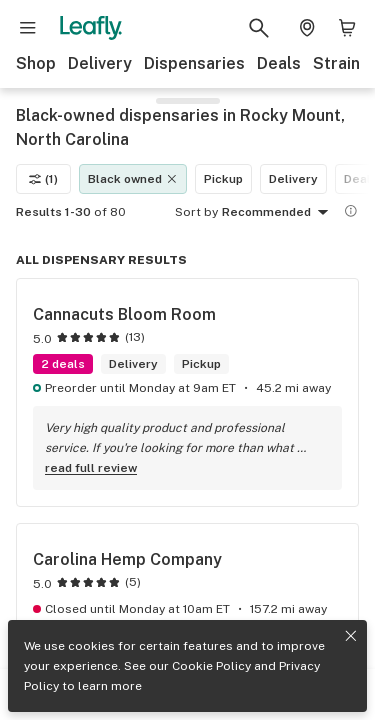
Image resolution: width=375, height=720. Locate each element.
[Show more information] (351, 211)
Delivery (100, 63)
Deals (279, 63)
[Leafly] (91, 28)
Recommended (278, 213)
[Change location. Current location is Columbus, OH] (307, 28)
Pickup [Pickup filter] (223, 179)
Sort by (196, 212)
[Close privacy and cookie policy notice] (351, 636)
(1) (43, 179)
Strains (341, 63)
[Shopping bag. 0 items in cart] (347, 28)
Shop (36, 63)
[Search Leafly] (259, 28)
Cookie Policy (211, 666)
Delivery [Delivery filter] (293, 179)
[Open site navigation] (28, 28)
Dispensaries (194, 63)
